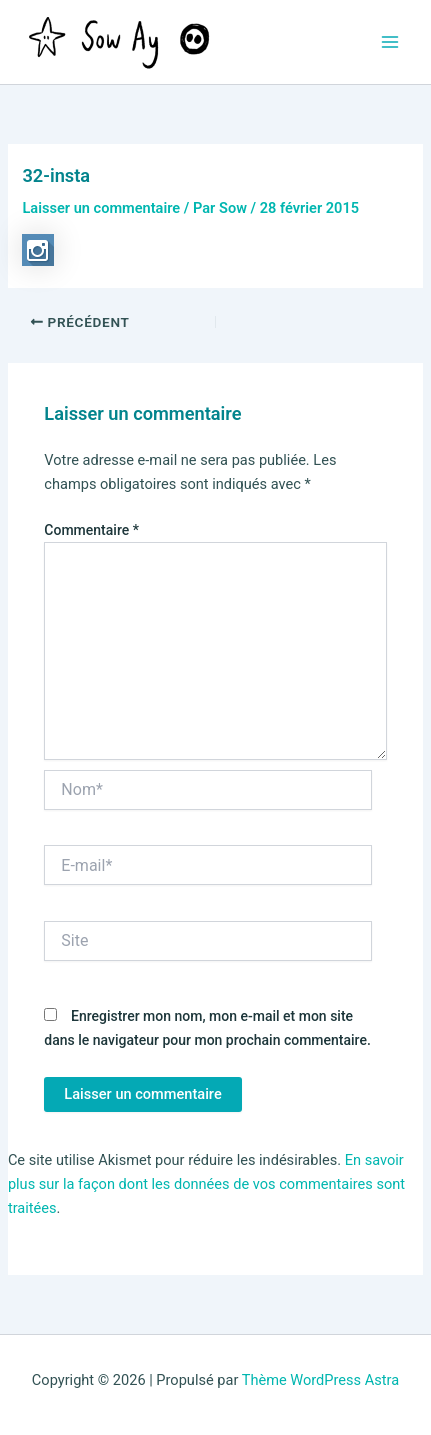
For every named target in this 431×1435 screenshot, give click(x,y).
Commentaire (91, 530)
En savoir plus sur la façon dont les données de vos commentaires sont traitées (206, 1184)
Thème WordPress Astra (320, 1380)
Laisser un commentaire (101, 208)
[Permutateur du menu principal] (390, 42)
